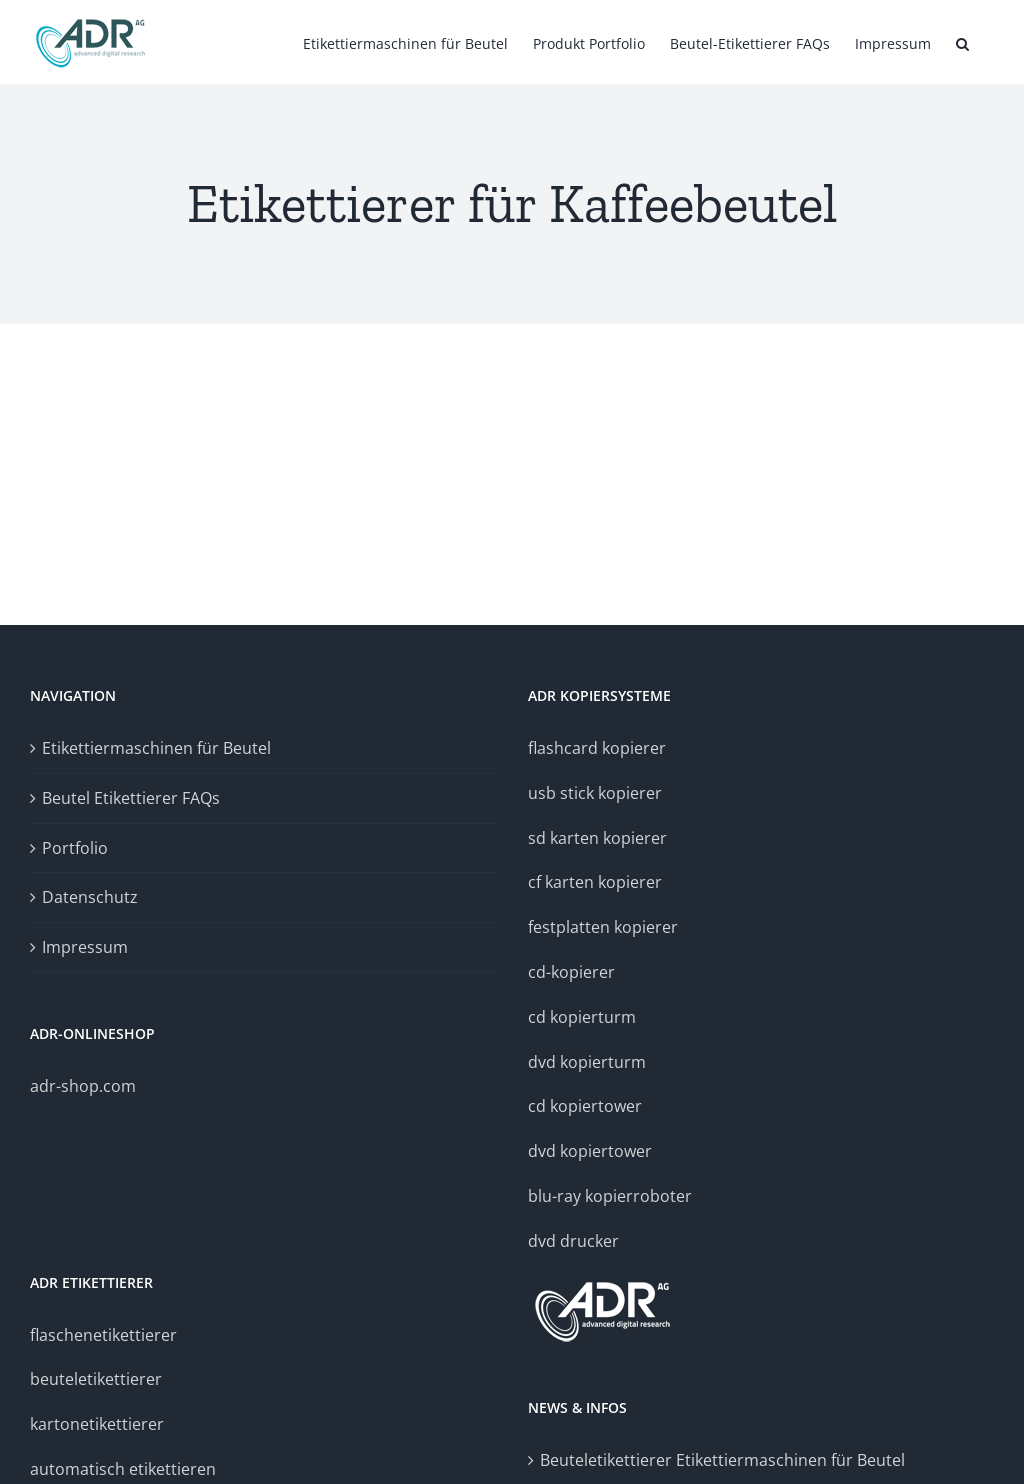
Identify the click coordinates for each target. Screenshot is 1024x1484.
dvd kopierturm (587, 1062)
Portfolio (75, 848)
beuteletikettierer (96, 1379)
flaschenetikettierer (103, 1335)
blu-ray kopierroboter (610, 1196)
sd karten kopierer (597, 838)
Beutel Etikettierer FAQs (131, 798)
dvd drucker (573, 1241)
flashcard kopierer (597, 748)
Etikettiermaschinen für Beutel (156, 748)
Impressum (85, 947)
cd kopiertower (585, 1106)
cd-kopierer (571, 972)
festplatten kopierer (603, 927)
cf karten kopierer (595, 882)
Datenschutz (90, 897)
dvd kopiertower (590, 1151)
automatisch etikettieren (123, 1469)
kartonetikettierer (97, 1424)
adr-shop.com (83, 1086)
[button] (962, 42)
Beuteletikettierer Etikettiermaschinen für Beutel (722, 1460)
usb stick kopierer (595, 793)
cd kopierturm (582, 1017)
